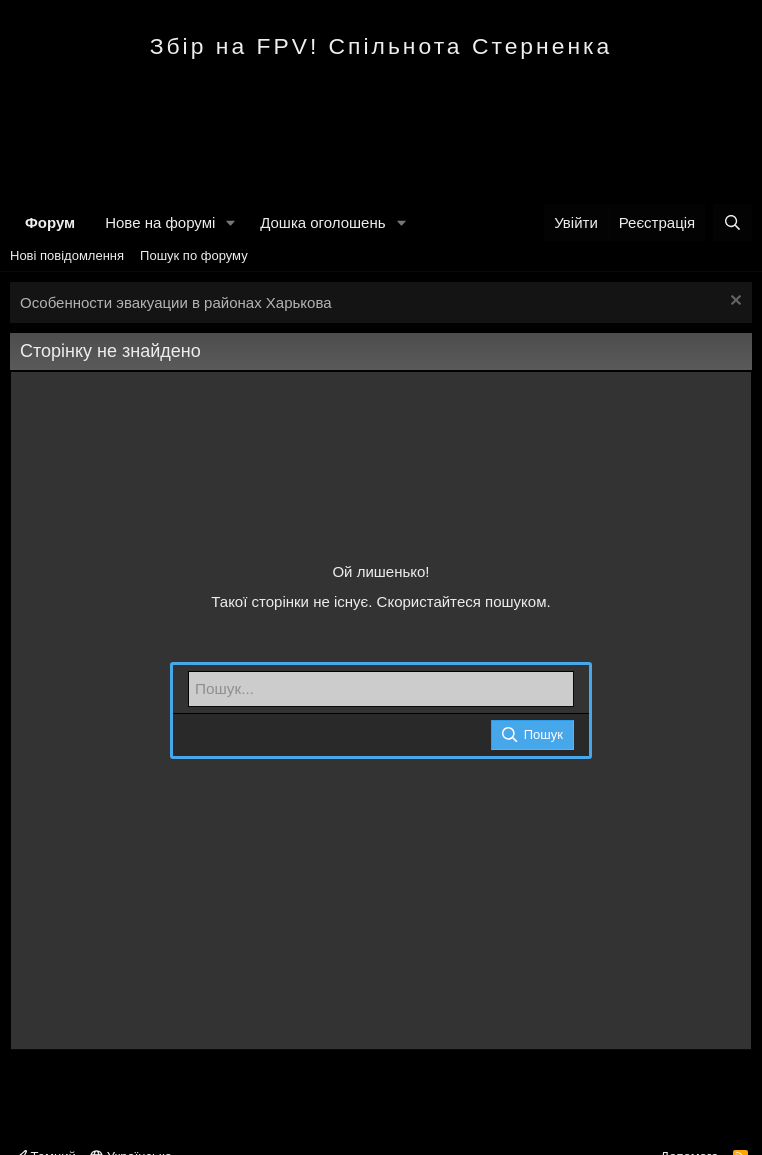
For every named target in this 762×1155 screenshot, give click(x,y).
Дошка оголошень (322, 222)
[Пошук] (732, 222)
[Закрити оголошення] (733, 302)
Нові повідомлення (67, 255)
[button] (231, 222)
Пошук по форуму (194, 255)
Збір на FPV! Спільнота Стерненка (381, 46)
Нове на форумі (160, 222)
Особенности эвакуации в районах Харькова (176, 302)
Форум (50, 222)
